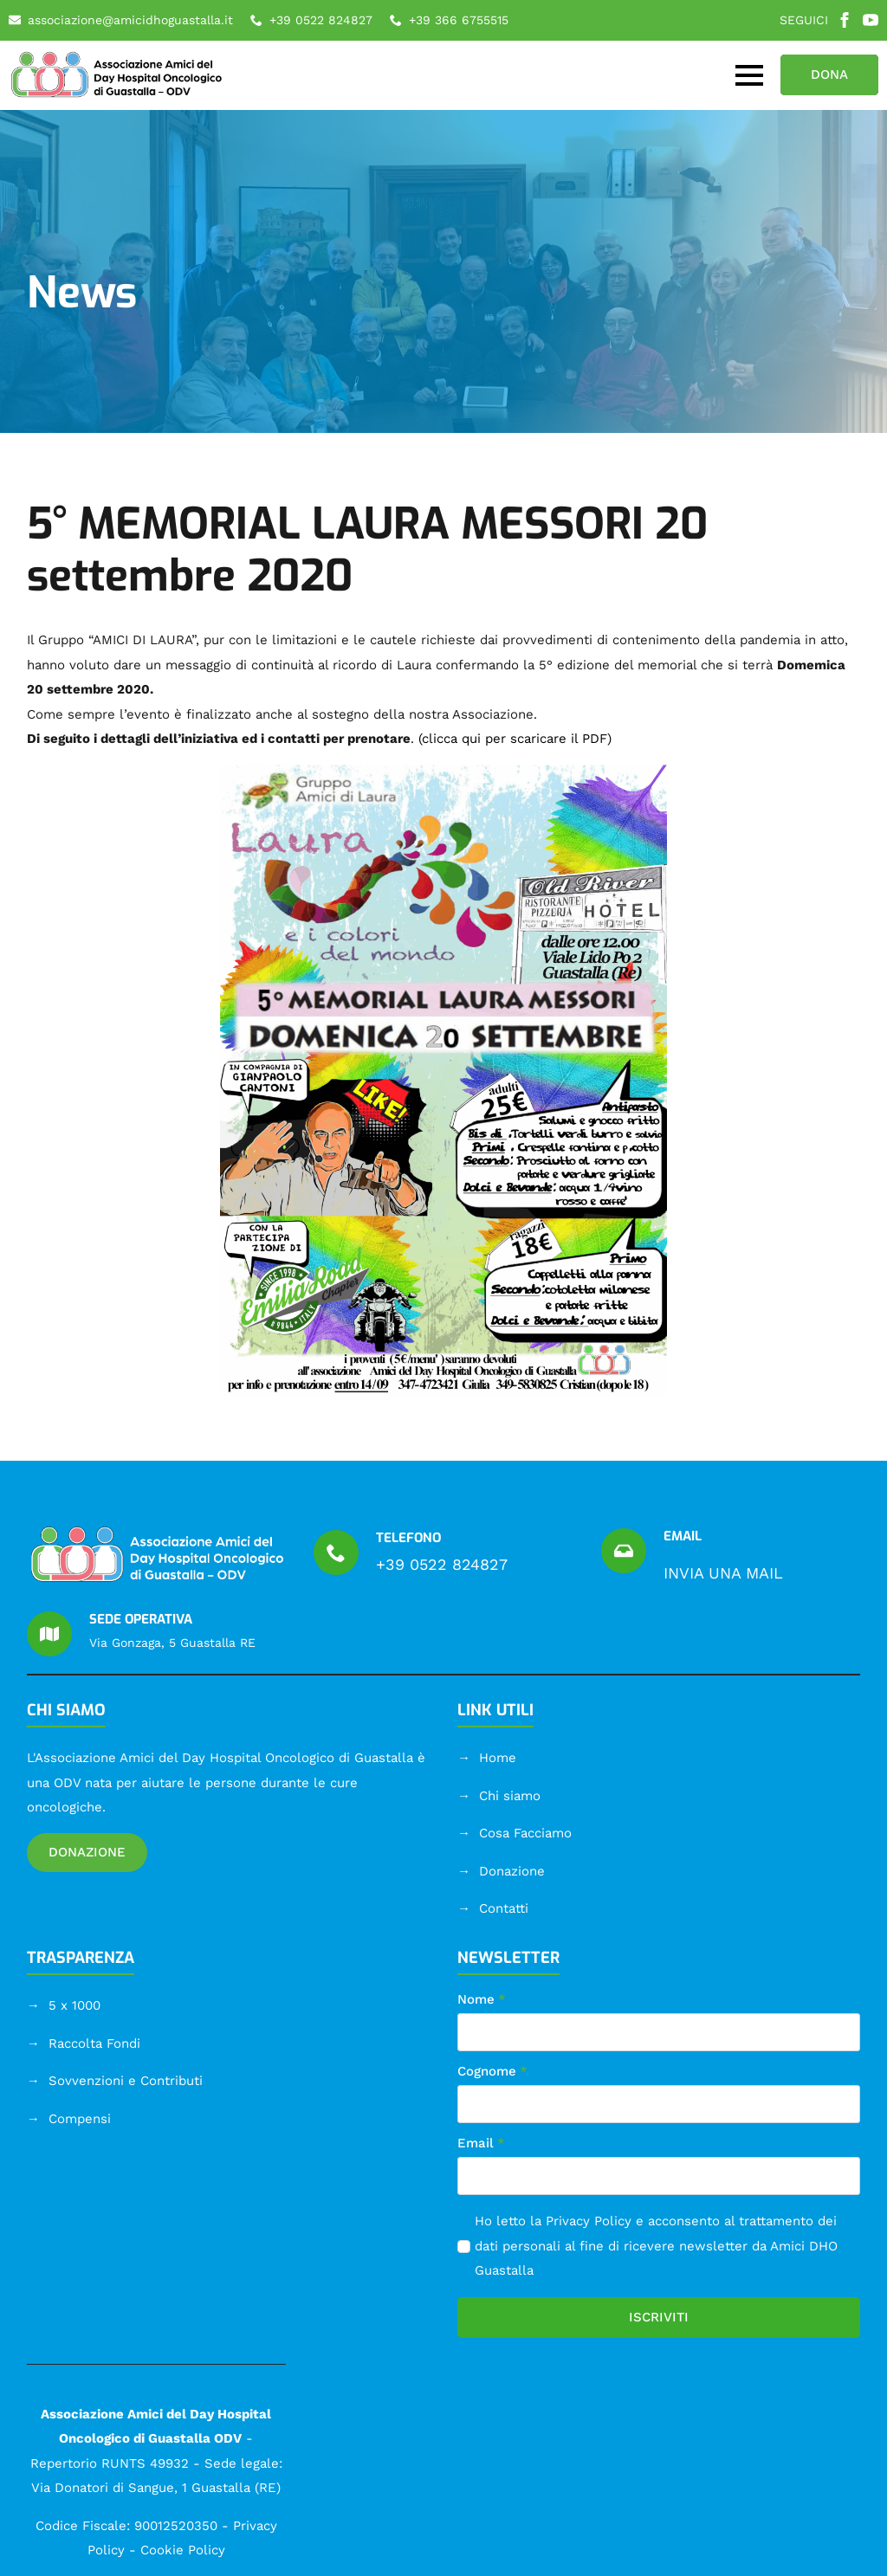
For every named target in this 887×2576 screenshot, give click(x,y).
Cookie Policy (182, 2550)
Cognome (492, 2071)
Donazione (512, 1871)
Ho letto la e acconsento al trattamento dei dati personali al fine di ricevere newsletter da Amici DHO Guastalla (656, 2245)
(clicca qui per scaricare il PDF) (515, 738)
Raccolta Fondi (94, 2043)
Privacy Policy (588, 2221)
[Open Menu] (749, 75)
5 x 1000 (74, 2005)
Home (497, 1758)
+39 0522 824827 (442, 1564)
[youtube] (870, 20)
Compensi (80, 2119)
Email (481, 2143)
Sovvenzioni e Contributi (126, 2081)
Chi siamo (510, 1796)
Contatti (503, 1908)
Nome (481, 1999)
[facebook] (844, 20)
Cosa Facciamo (525, 1833)
